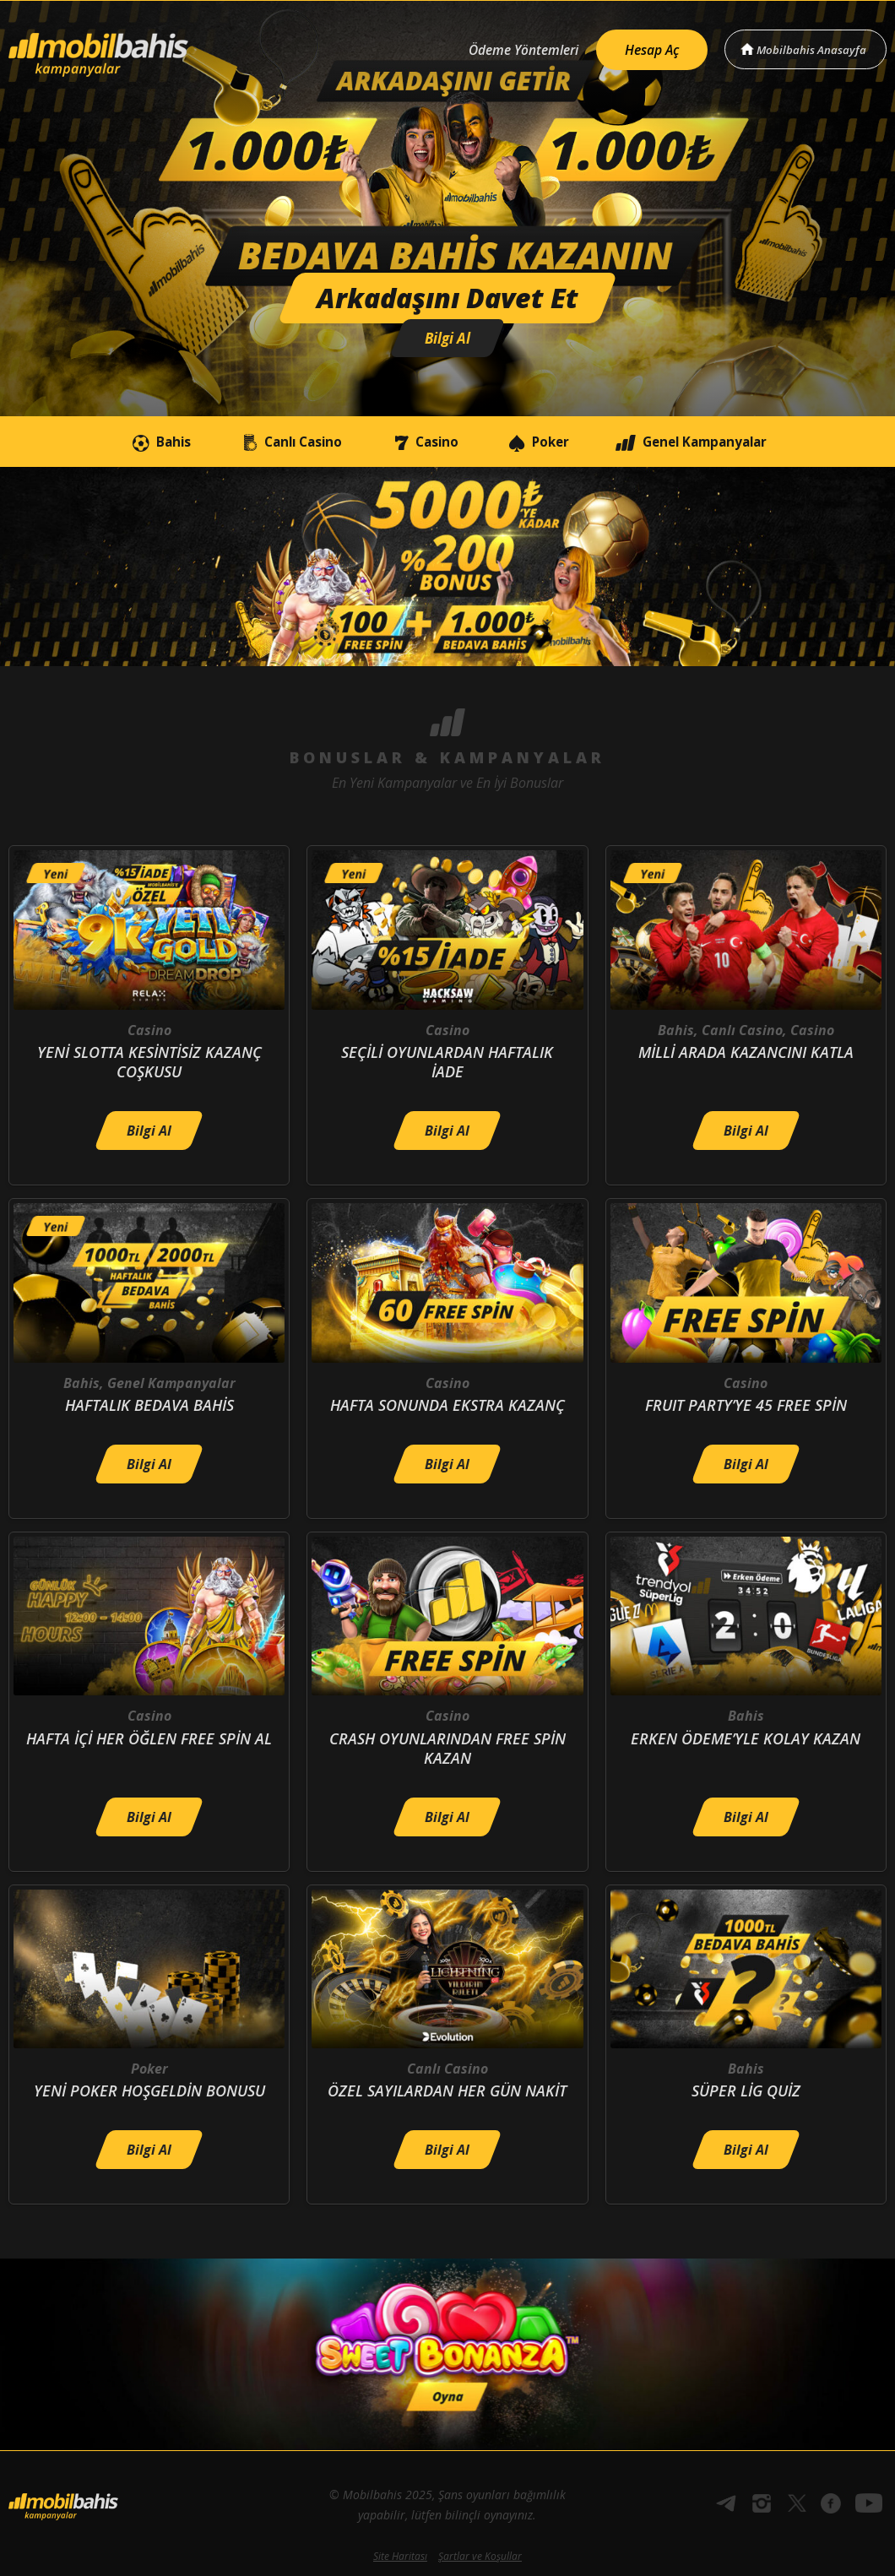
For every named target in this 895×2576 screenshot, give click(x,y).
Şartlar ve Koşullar (480, 2556)
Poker (546, 442)
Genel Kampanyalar (715, 442)
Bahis (131, 442)
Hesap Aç (647, 47)
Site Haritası (400, 2556)
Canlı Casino (273, 442)
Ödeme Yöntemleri (514, 48)
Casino (421, 442)
